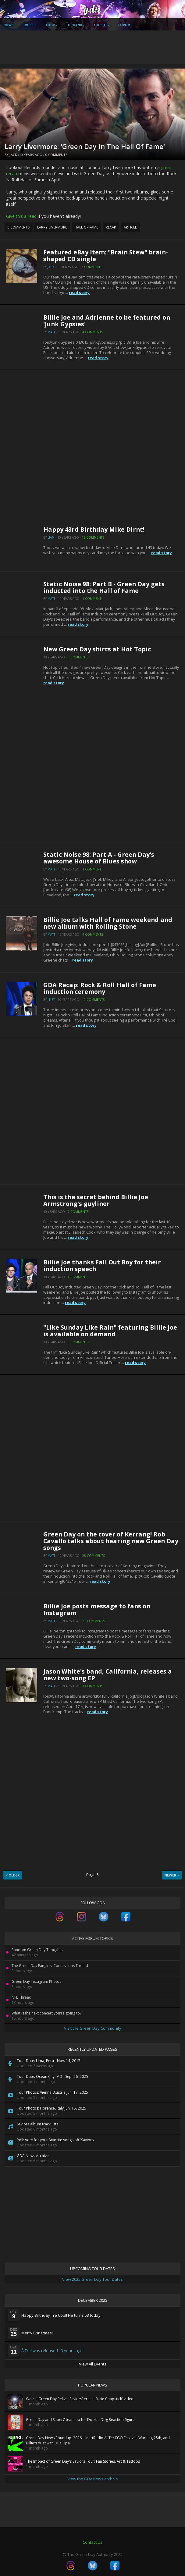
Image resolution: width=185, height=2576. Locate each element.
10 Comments (93, 999)
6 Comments (78, 1342)
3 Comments (92, 1686)
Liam (51, 537)
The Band (74, 25)
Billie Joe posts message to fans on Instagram (96, 1609)
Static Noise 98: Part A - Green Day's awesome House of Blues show (98, 857)
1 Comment (91, 599)
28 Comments (93, 1556)
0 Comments (56, 154)
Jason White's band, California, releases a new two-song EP (107, 1674)
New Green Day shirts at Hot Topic (97, 649)
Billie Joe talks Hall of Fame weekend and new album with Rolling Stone (107, 923)
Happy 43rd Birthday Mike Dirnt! (93, 529)
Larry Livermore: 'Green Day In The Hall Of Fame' (85, 146)
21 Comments (93, 1621)
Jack (13, 154)
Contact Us (92, 2542)
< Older (12, 1875)
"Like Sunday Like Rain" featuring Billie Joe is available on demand (110, 1330)
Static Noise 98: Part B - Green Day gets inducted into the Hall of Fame (104, 587)
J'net (51, 999)
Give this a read (21, 216)
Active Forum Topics (92, 1938)
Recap (111, 227)
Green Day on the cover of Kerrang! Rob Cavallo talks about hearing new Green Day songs (110, 1541)
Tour (50, 25)
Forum (124, 25)
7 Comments (91, 267)
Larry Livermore (52, 227)
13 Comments (93, 537)
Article (130, 227)
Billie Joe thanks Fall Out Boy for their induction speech (102, 1265)
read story (79, 292)
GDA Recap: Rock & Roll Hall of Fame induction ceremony (99, 988)
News (8, 25)
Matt (51, 332)
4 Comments (92, 332)
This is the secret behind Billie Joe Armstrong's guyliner (95, 1200)
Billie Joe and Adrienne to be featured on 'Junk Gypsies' (106, 320)
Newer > (172, 1875)
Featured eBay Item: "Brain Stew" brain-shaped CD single (105, 255)
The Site (100, 25)
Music (29, 25)
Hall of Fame (86, 227)
